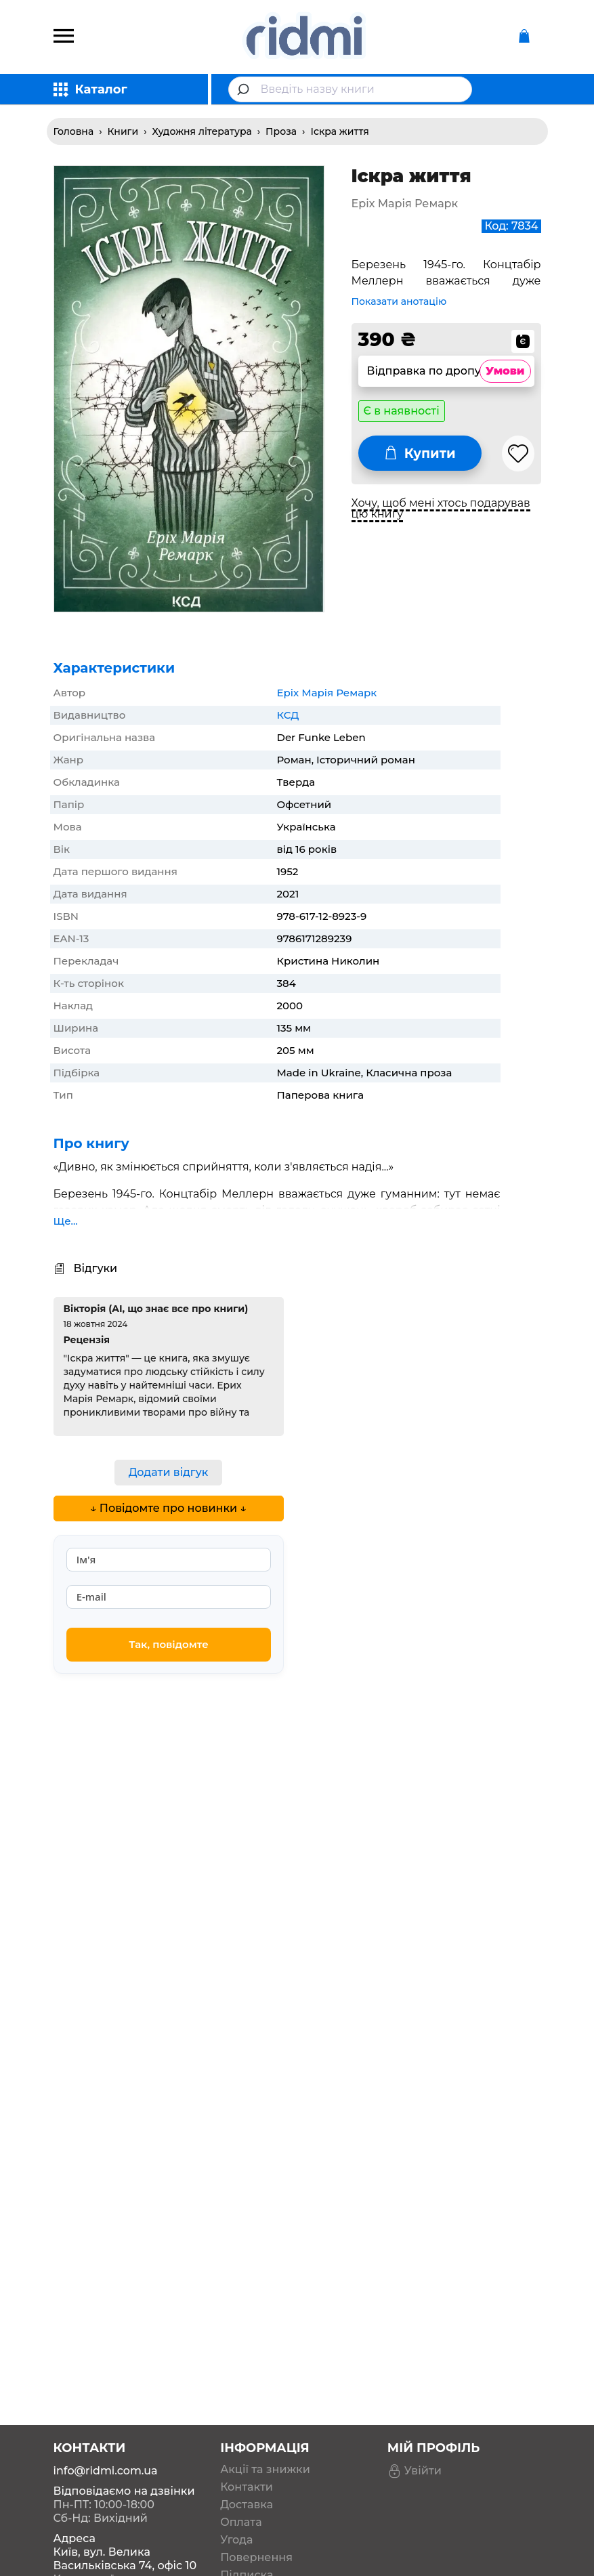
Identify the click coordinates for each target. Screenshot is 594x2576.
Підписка (246, 2522)
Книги (123, 131)
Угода (236, 2487)
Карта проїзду (93, 2526)
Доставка (246, 2452)
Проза (281, 131)
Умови (505, 370)
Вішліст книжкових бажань (275, 2563)
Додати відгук (169, 1472)
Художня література (202, 131)
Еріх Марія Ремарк (327, 692)
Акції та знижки (265, 2416)
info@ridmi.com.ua (106, 2417)
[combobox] (350, 89)
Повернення (256, 2504)
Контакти (246, 2434)
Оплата (240, 2469)
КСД (288, 715)
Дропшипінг (255, 2540)
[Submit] (245, 89)
